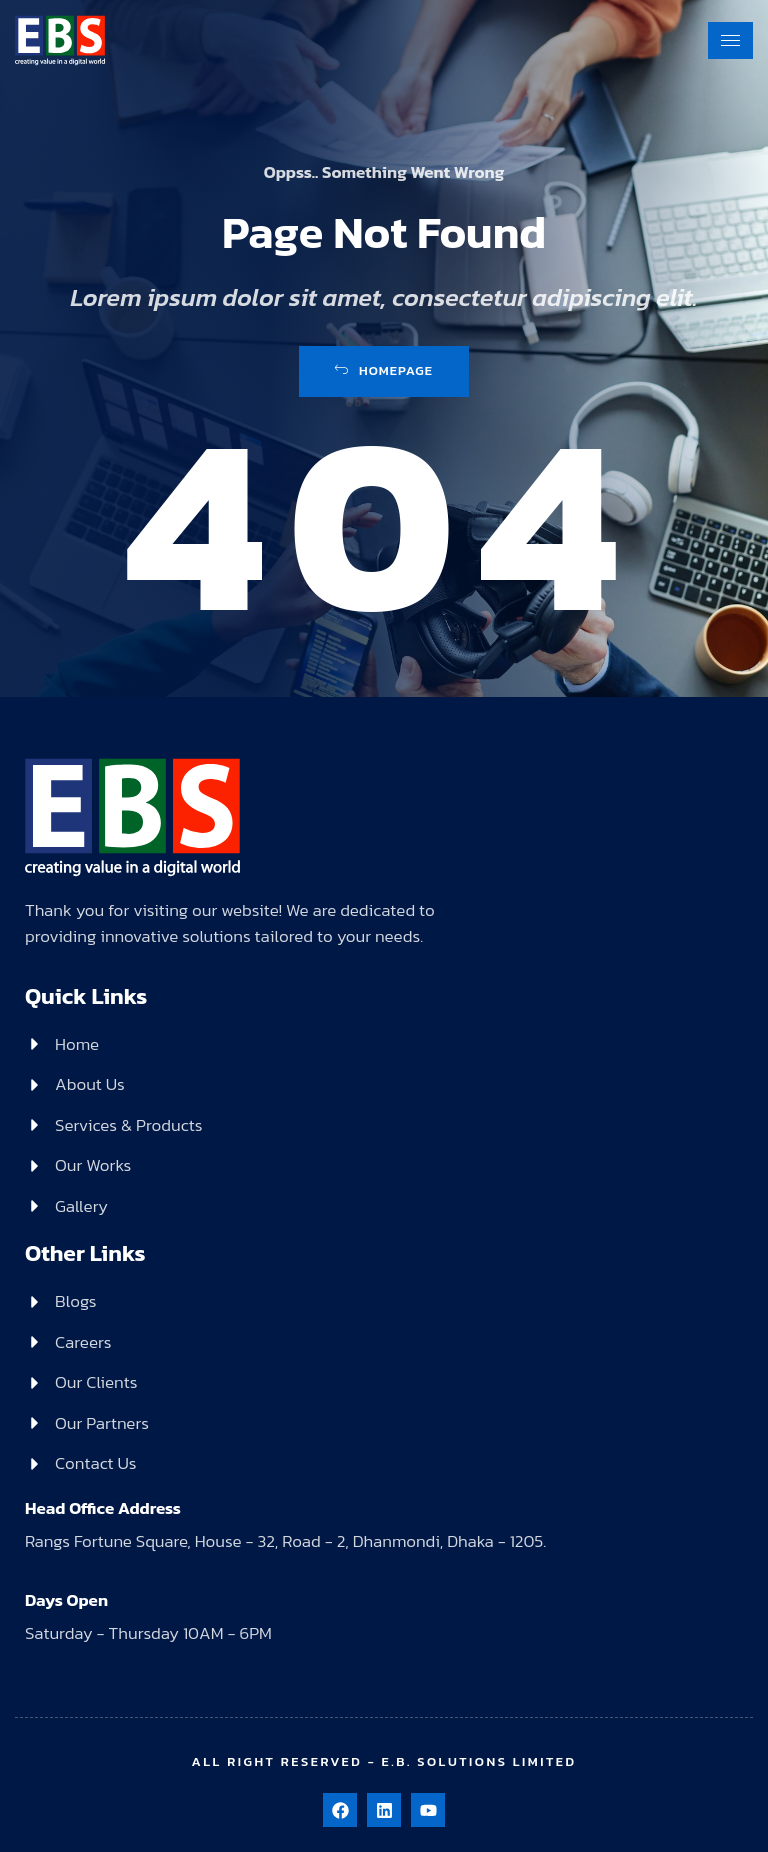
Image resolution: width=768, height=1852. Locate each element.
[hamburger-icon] (730, 40)
